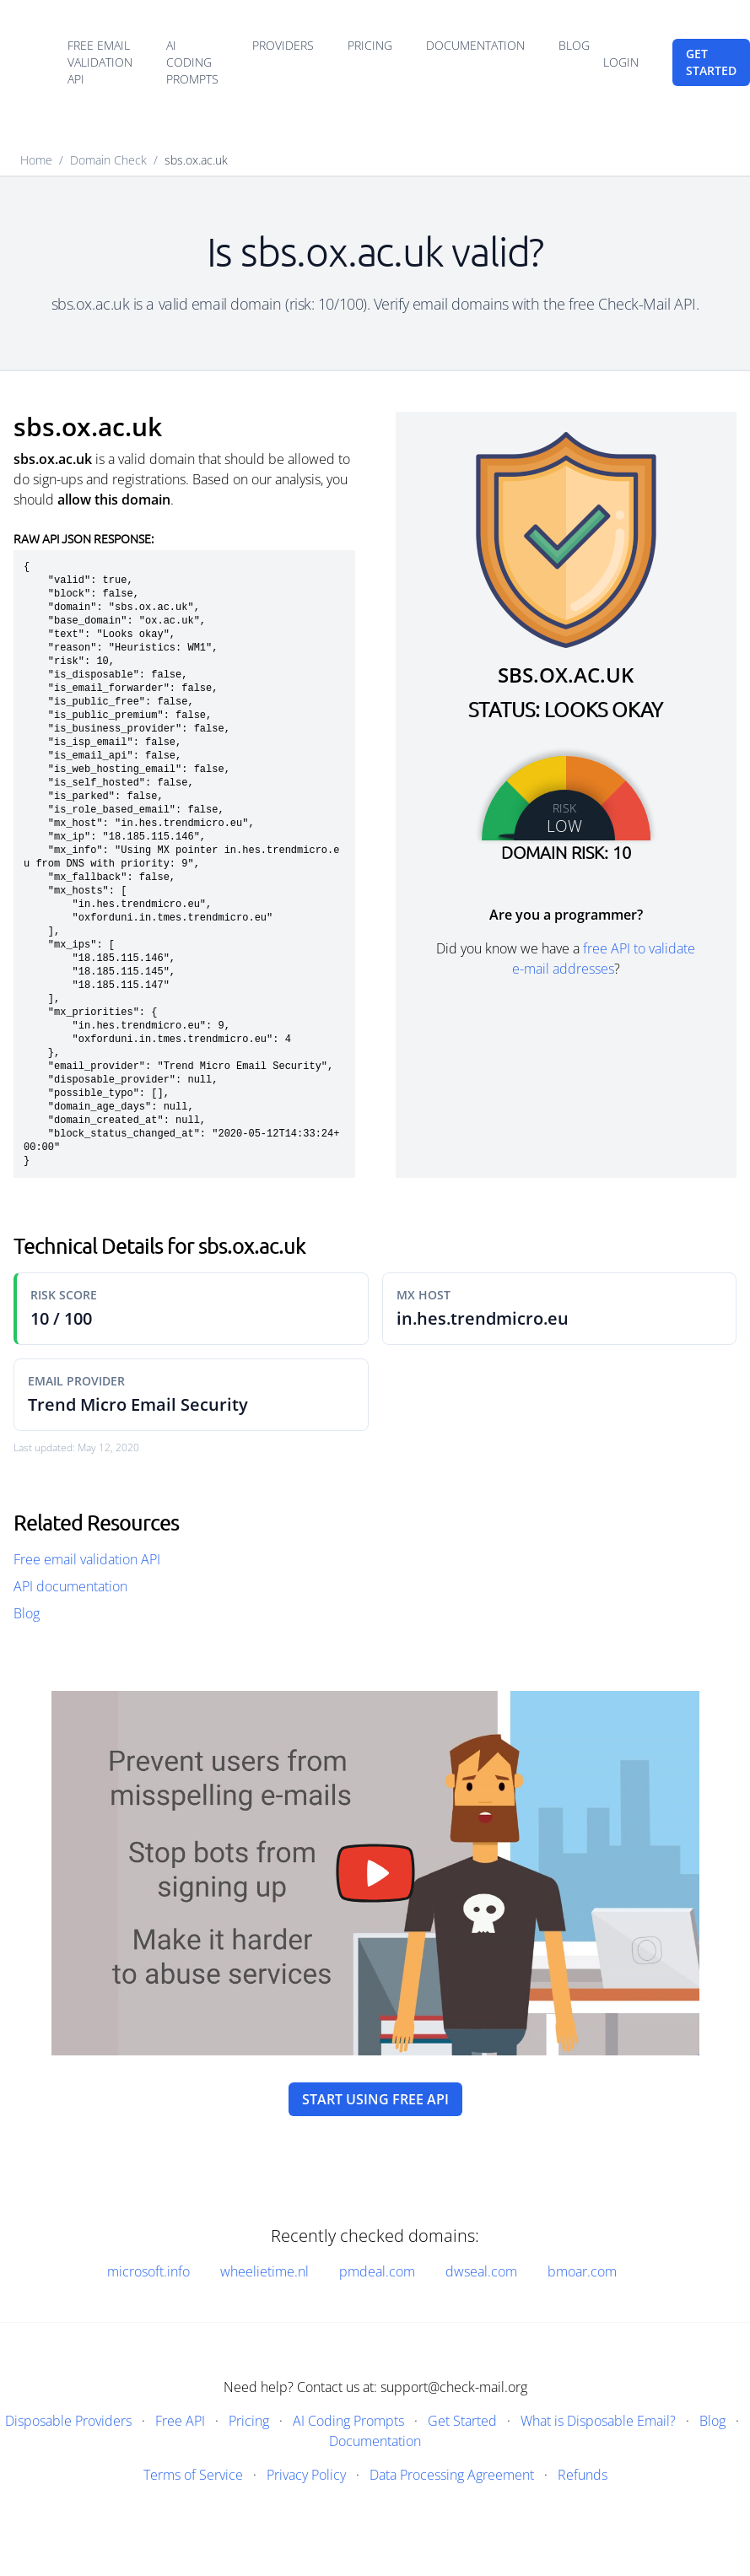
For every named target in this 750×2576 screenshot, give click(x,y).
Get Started (462, 2420)
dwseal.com (481, 2271)
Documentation (475, 45)
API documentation (70, 1586)
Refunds (582, 2474)
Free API (180, 2420)
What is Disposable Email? (598, 2420)
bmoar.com (582, 2271)
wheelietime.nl (264, 2271)
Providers (283, 45)
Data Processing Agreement (452, 2474)
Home (36, 160)
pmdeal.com (377, 2271)
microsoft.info (148, 2271)
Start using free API (375, 2099)
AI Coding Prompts (192, 62)
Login (621, 62)
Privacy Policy (306, 2474)
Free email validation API (99, 62)
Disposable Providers (68, 2420)
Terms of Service (193, 2474)
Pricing (370, 45)
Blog (574, 45)
